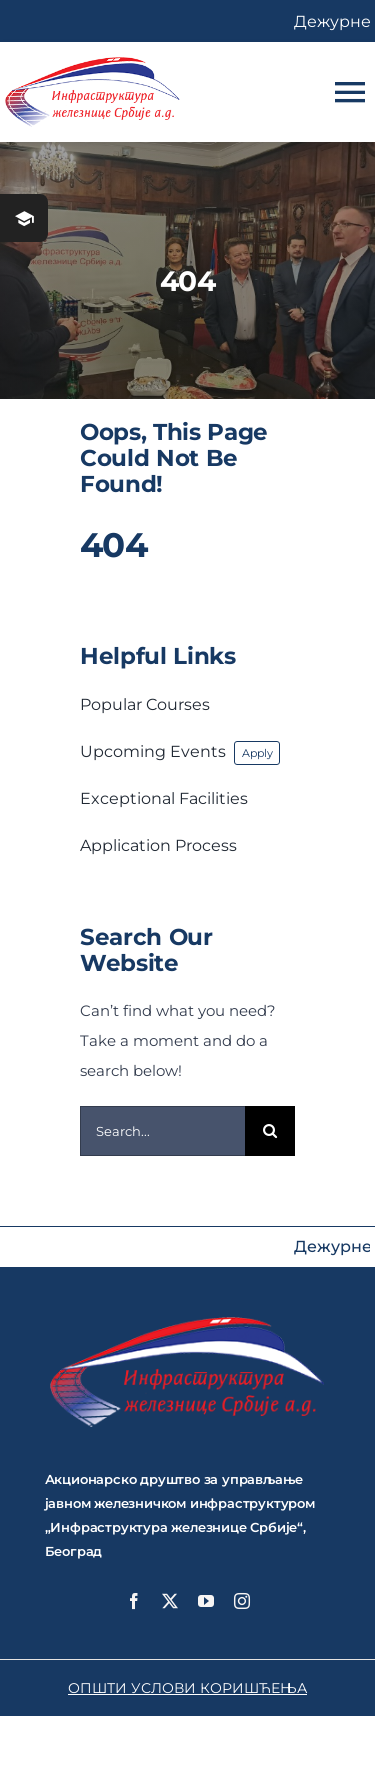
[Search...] (162, 1131)
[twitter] (170, 1601)
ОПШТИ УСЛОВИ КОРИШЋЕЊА (187, 1688)
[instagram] (242, 1601)
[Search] (270, 1131)
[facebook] (134, 1601)
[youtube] (206, 1601)
